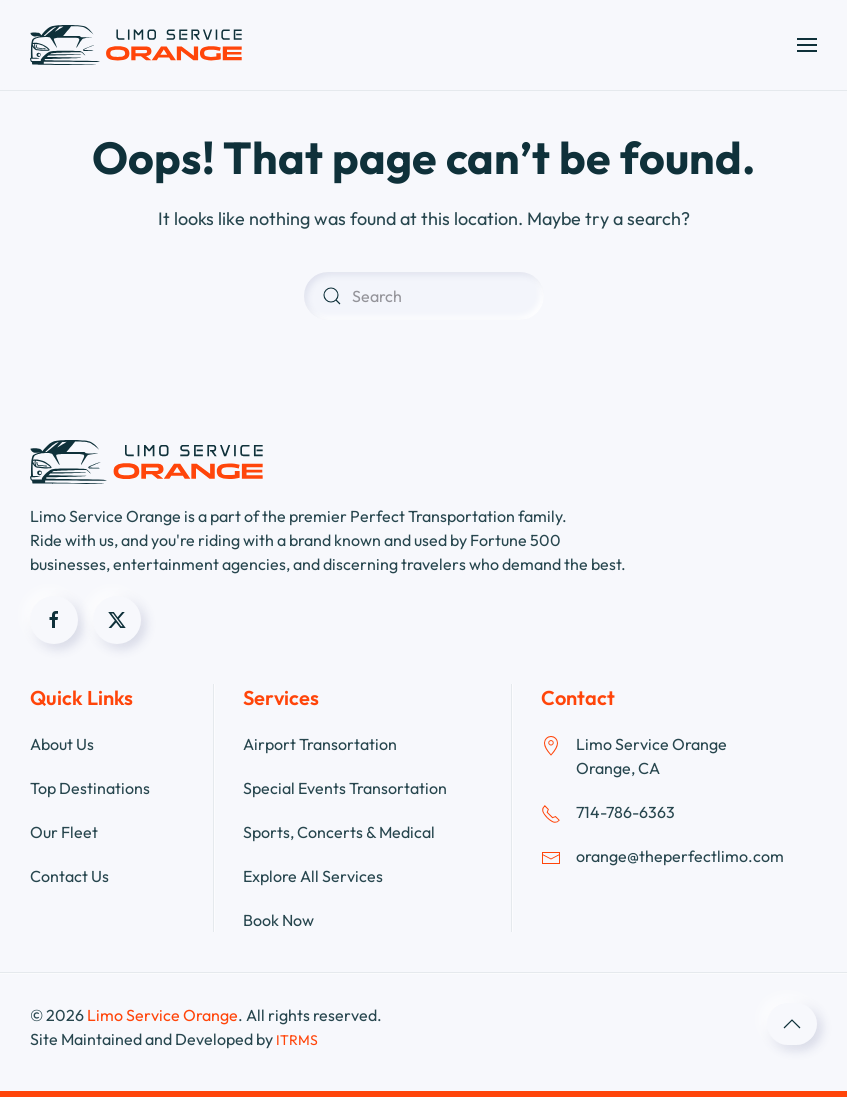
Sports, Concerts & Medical (339, 832)
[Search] (424, 296)
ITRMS (297, 1040)
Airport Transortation (320, 744)
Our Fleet (64, 832)
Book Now (278, 920)
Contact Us (69, 876)
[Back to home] (136, 45)
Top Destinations (90, 788)
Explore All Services (313, 876)
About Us (62, 744)
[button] (807, 45)
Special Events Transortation (345, 788)
